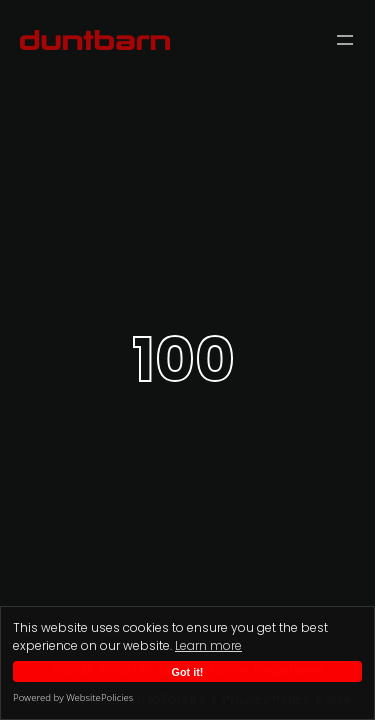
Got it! (188, 672)
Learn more (208, 645)
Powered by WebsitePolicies (73, 697)
